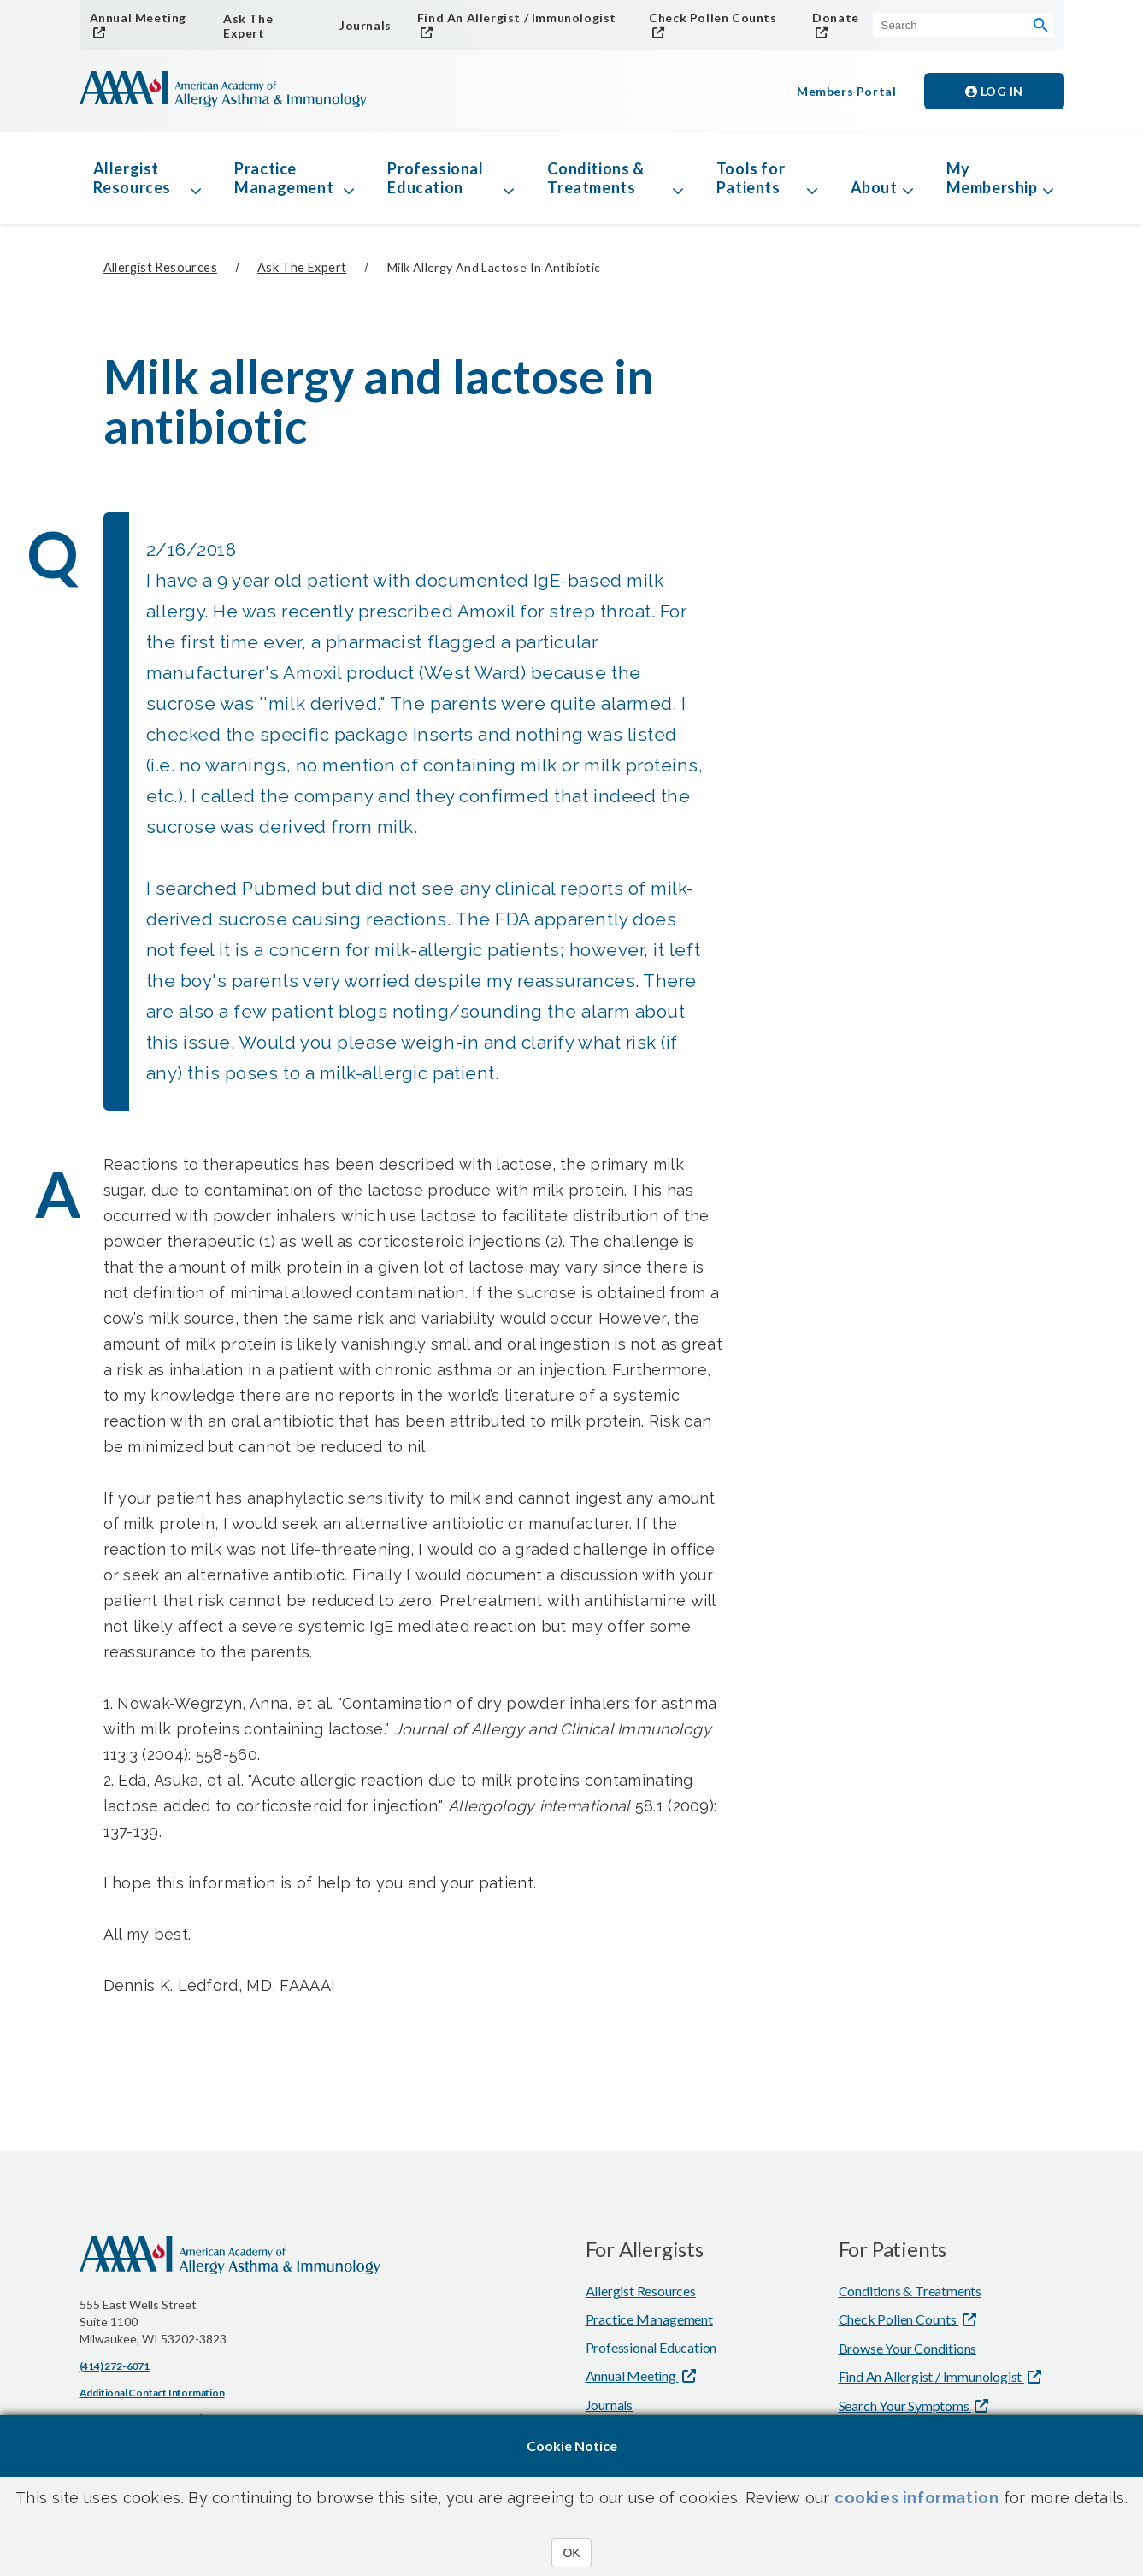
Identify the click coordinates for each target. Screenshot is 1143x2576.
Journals (365, 25)
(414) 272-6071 (115, 2366)
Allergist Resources (132, 178)
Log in (994, 91)
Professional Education (435, 178)
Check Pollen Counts (712, 17)
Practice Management (283, 178)
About (874, 187)
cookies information (916, 2498)
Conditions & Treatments (595, 178)
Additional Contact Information (152, 2392)
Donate (835, 17)
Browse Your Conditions (908, 2348)
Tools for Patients (750, 178)
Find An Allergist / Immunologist (516, 17)
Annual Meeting (138, 17)
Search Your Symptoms (905, 2405)
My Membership (992, 178)
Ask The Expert (248, 25)
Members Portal (846, 91)
